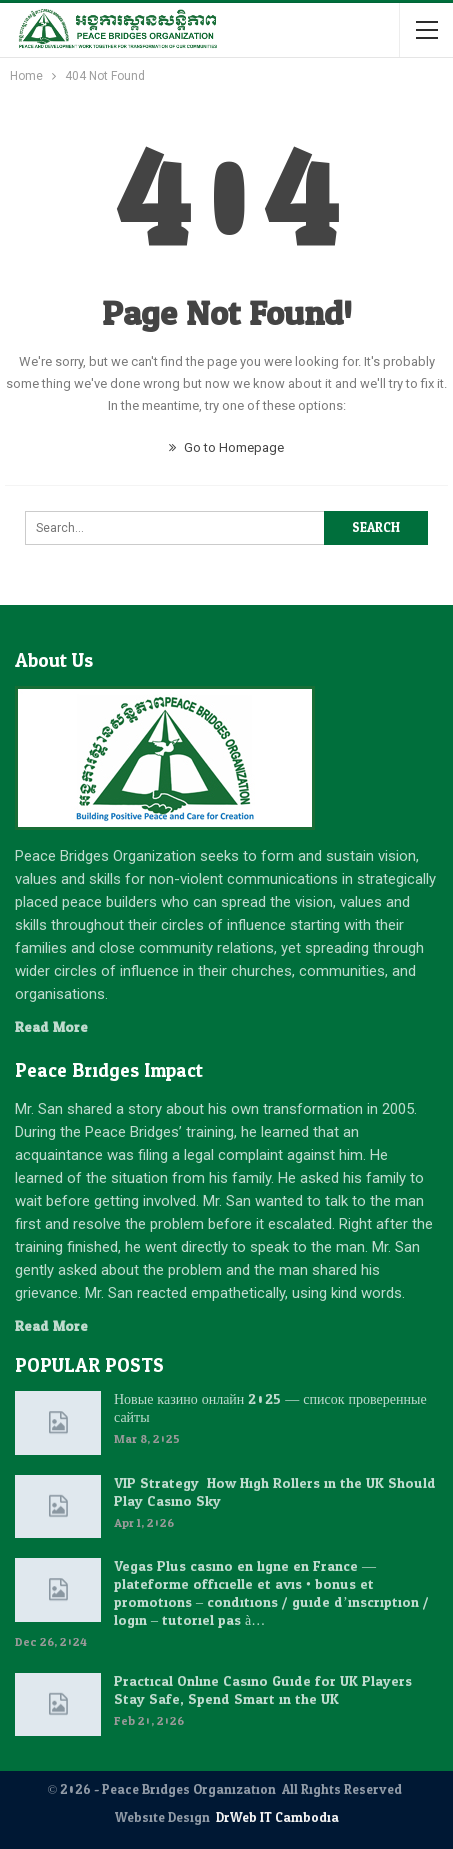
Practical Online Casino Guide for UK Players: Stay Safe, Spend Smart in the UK (265, 1690)
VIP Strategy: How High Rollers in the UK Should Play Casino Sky (275, 1492)
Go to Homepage (226, 447)
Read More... (56, 1027)
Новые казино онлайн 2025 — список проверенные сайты (270, 1408)
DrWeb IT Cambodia (277, 1818)
